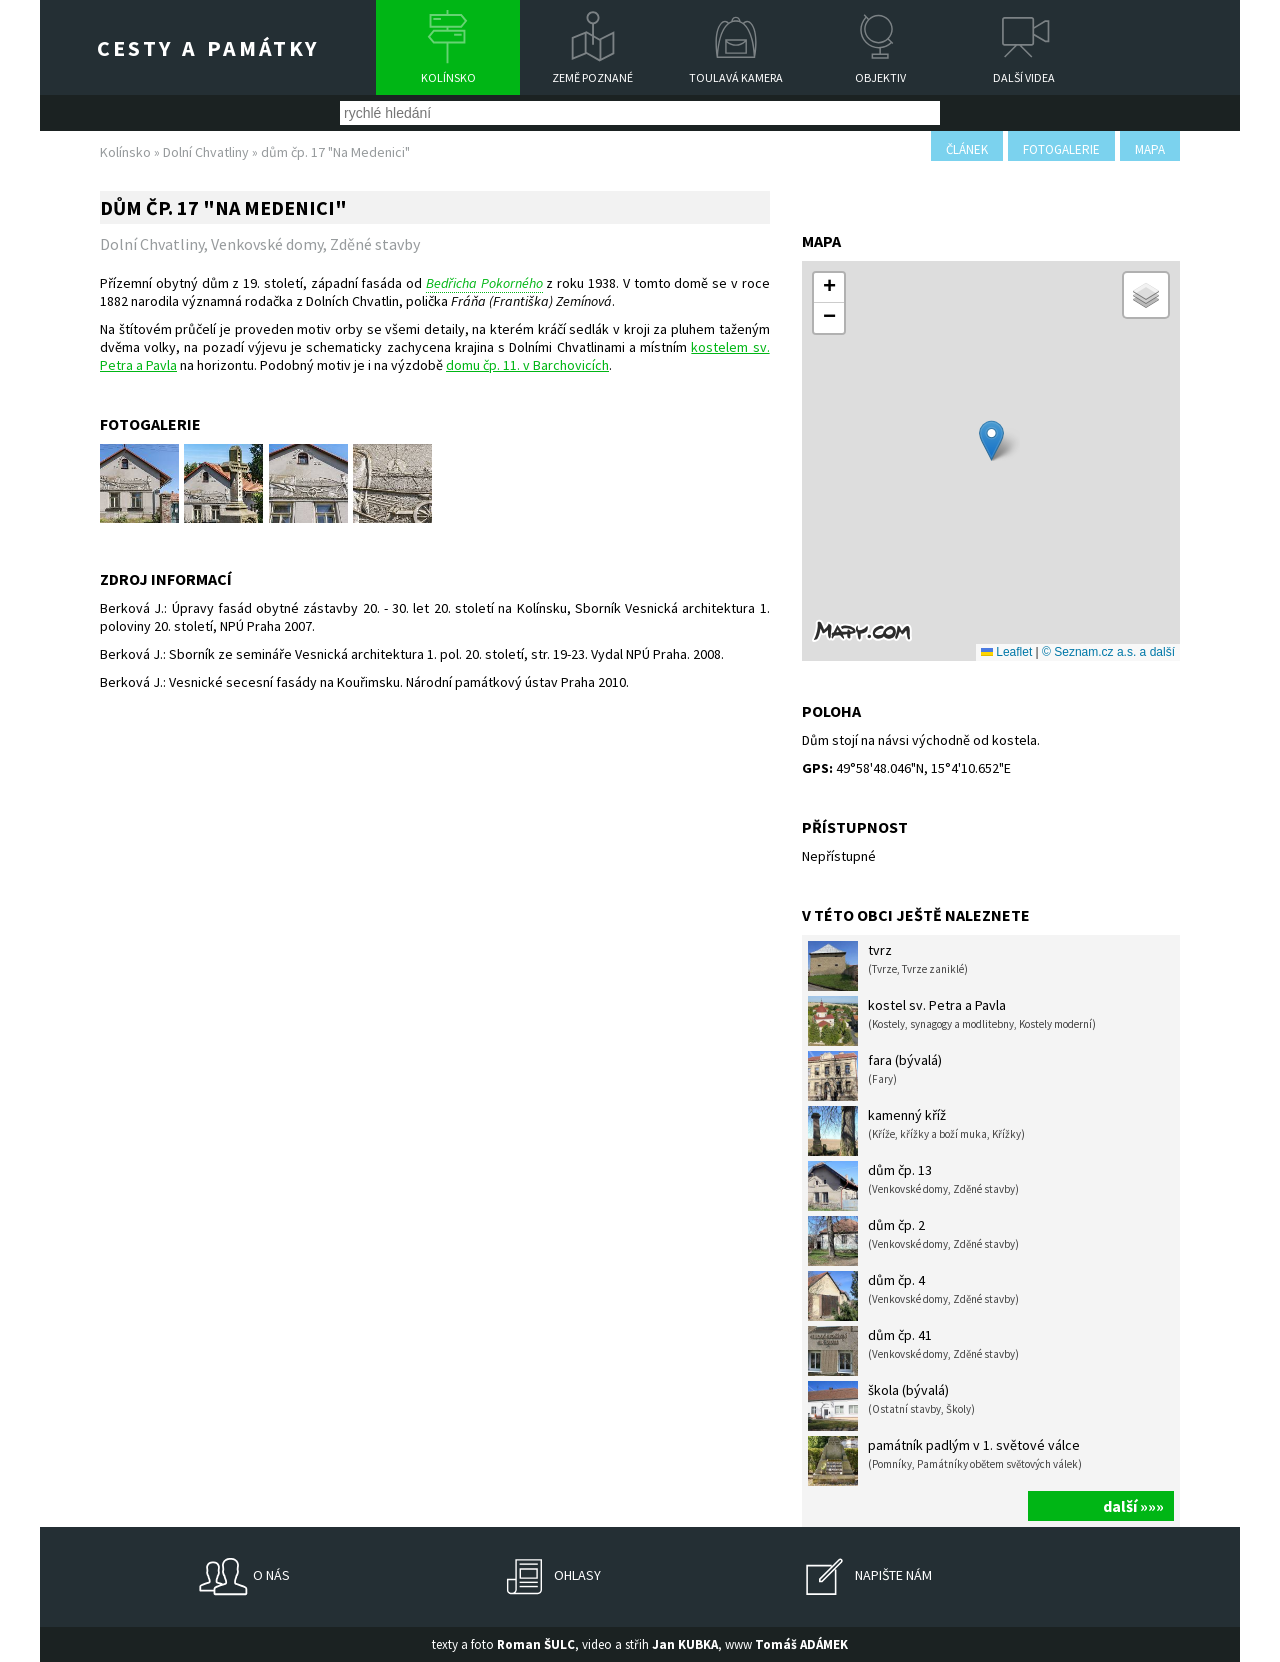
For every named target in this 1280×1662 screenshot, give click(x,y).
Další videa (1024, 77)
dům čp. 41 (913, 1351)
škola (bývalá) (891, 1406)
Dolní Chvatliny (206, 152)
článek (967, 149)
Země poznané (592, 77)
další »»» (1133, 1506)
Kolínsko (448, 77)
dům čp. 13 (913, 1186)
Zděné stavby (375, 244)
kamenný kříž (916, 1131)
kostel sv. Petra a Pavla (952, 1021)
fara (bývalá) (875, 1076)
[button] (991, 440)
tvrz (888, 966)
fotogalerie (1061, 149)
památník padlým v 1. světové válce (945, 1461)
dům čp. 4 (913, 1296)
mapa (1150, 149)
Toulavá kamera (736, 77)
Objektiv (880, 77)
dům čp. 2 (913, 1241)
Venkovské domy (267, 244)
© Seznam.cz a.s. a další (1108, 652)
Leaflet (1006, 652)
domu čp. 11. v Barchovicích (527, 365)
